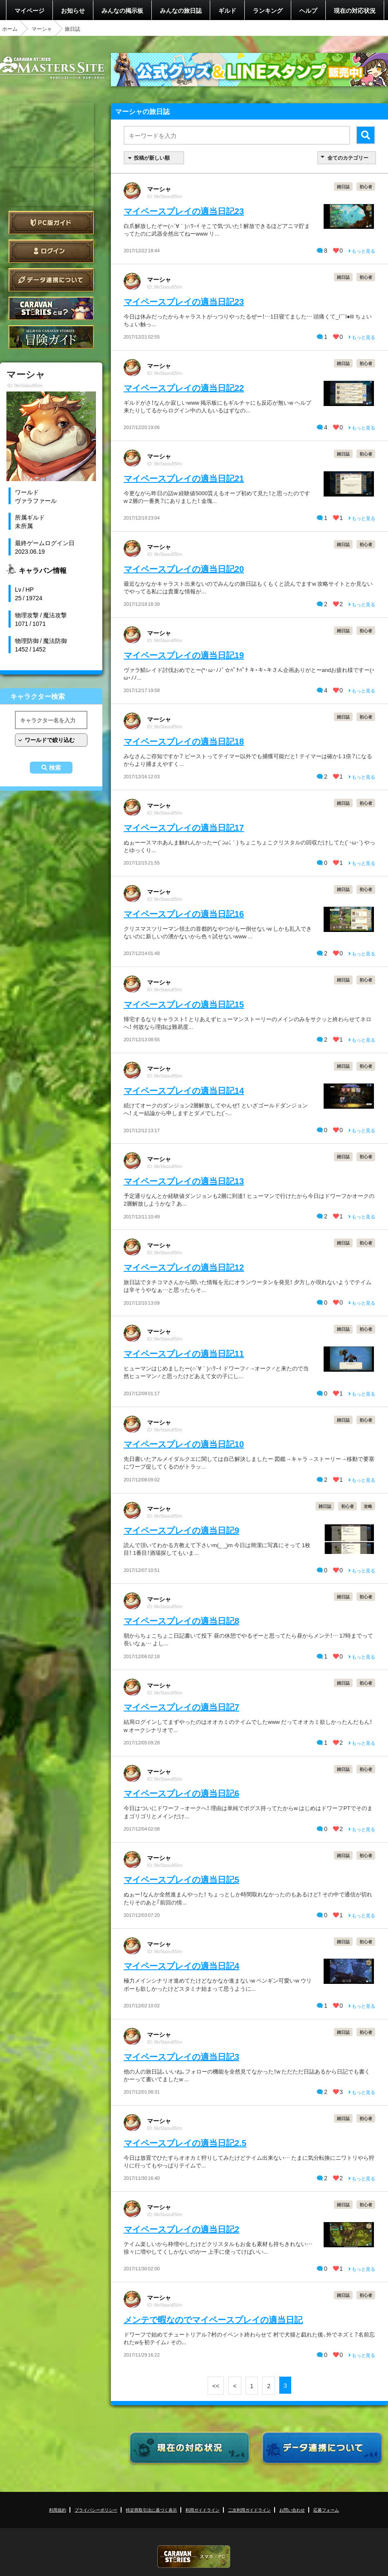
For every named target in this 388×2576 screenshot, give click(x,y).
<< (215, 2385)
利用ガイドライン (202, 2509)
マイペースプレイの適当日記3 (181, 2056)
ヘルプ (308, 10)
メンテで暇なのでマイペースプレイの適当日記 (213, 2319)
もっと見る (361, 250)
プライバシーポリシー (96, 2509)
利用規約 (57, 2509)
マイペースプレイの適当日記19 (184, 654)
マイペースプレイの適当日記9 (181, 1530)
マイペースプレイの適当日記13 (184, 1180)
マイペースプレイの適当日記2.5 (185, 2142)
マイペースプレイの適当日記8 (181, 1620)
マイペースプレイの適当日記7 (181, 1706)
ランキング (268, 10)
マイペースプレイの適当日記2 (181, 2229)
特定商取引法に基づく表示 (151, 2509)
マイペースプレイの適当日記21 (184, 478)
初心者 (365, 186)
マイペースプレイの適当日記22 (184, 387)
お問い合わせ (292, 2509)
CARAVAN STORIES (194, 2556)
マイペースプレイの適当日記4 (181, 1965)
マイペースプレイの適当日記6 (181, 1793)
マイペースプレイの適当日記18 (184, 741)
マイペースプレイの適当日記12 (184, 1267)
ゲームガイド (51, 337)
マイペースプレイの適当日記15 (184, 1004)
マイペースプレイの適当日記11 (184, 1353)
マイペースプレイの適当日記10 (184, 1443)
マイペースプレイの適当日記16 (184, 913)
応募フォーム (326, 2509)
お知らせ (73, 10)
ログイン (51, 251)
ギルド (227, 10)
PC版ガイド (51, 222)
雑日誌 (343, 186)
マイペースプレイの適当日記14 (184, 1090)
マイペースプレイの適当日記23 (184, 210)
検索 (55, 768)
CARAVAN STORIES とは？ (51, 308)
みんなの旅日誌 (181, 10)
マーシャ (42, 28)
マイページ (29, 10)
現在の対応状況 (355, 10)
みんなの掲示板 (122, 10)
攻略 (368, 1506)
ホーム (9, 28)
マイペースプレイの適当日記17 (184, 827)
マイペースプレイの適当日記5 (181, 1879)
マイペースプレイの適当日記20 (184, 568)
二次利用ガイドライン (249, 2509)
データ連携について (51, 280)
